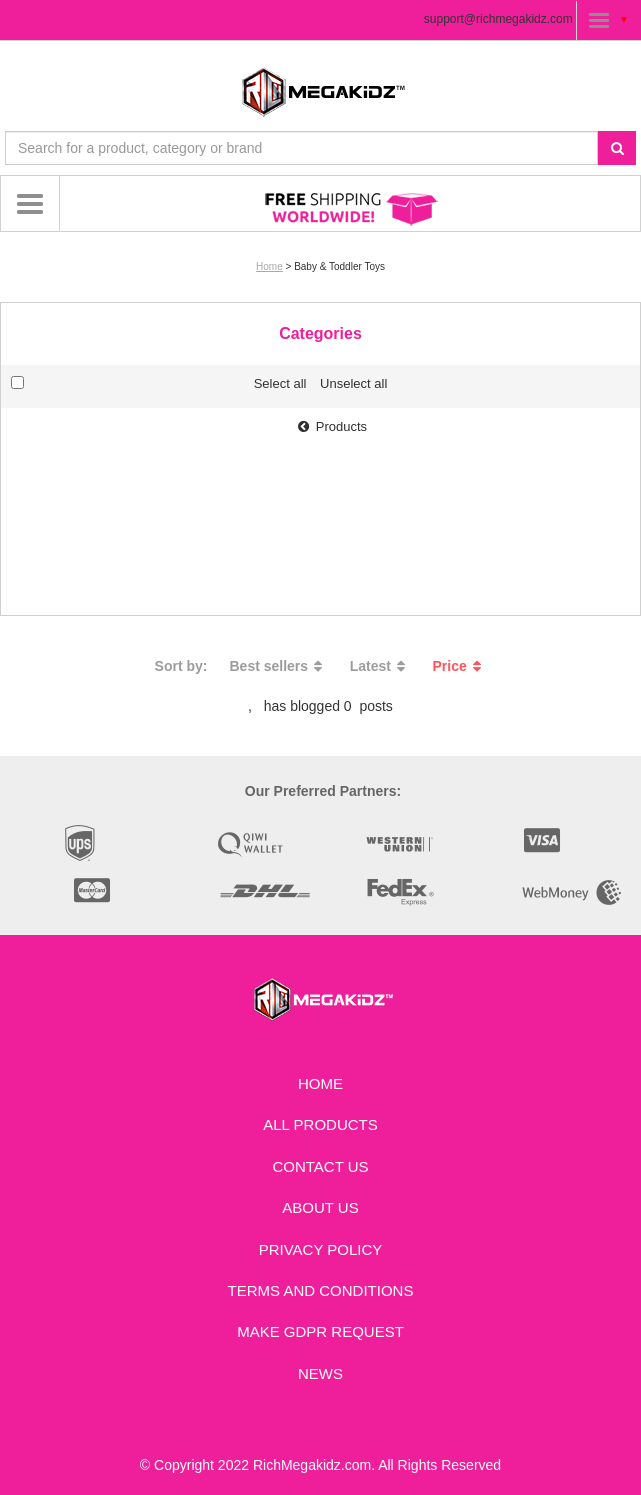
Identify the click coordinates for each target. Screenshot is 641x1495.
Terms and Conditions (321, 1290)
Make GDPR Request (320, 1331)
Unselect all (353, 383)
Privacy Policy (321, 1249)
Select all (280, 383)
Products (330, 426)
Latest (380, 666)
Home (269, 266)
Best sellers (279, 666)
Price (460, 666)
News (320, 1373)
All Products (320, 1124)
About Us (320, 1207)
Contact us (320, 1166)
